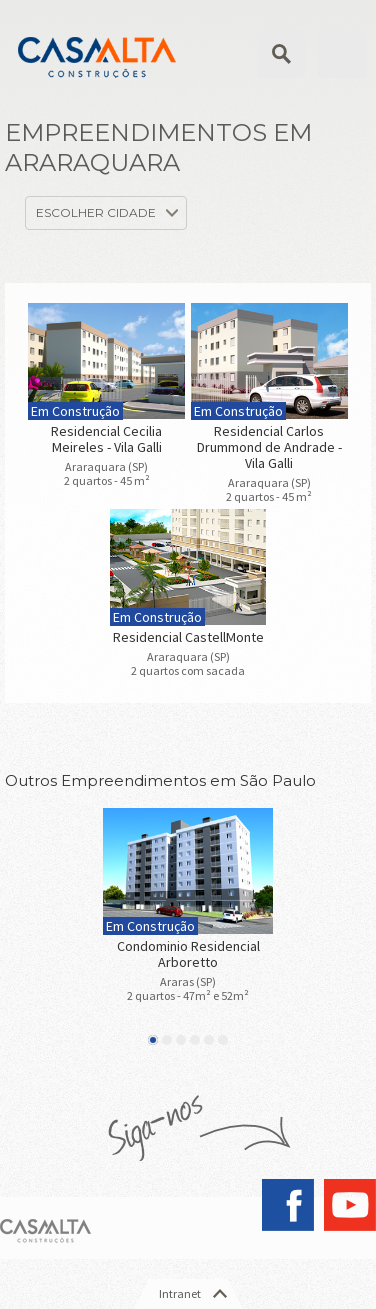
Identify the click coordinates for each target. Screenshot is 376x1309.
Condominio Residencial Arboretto (188, 954)
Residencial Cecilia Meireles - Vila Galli (106, 439)
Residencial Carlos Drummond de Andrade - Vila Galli (269, 447)
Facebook (288, 1205)
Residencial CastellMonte (188, 637)
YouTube (350, 1205)
